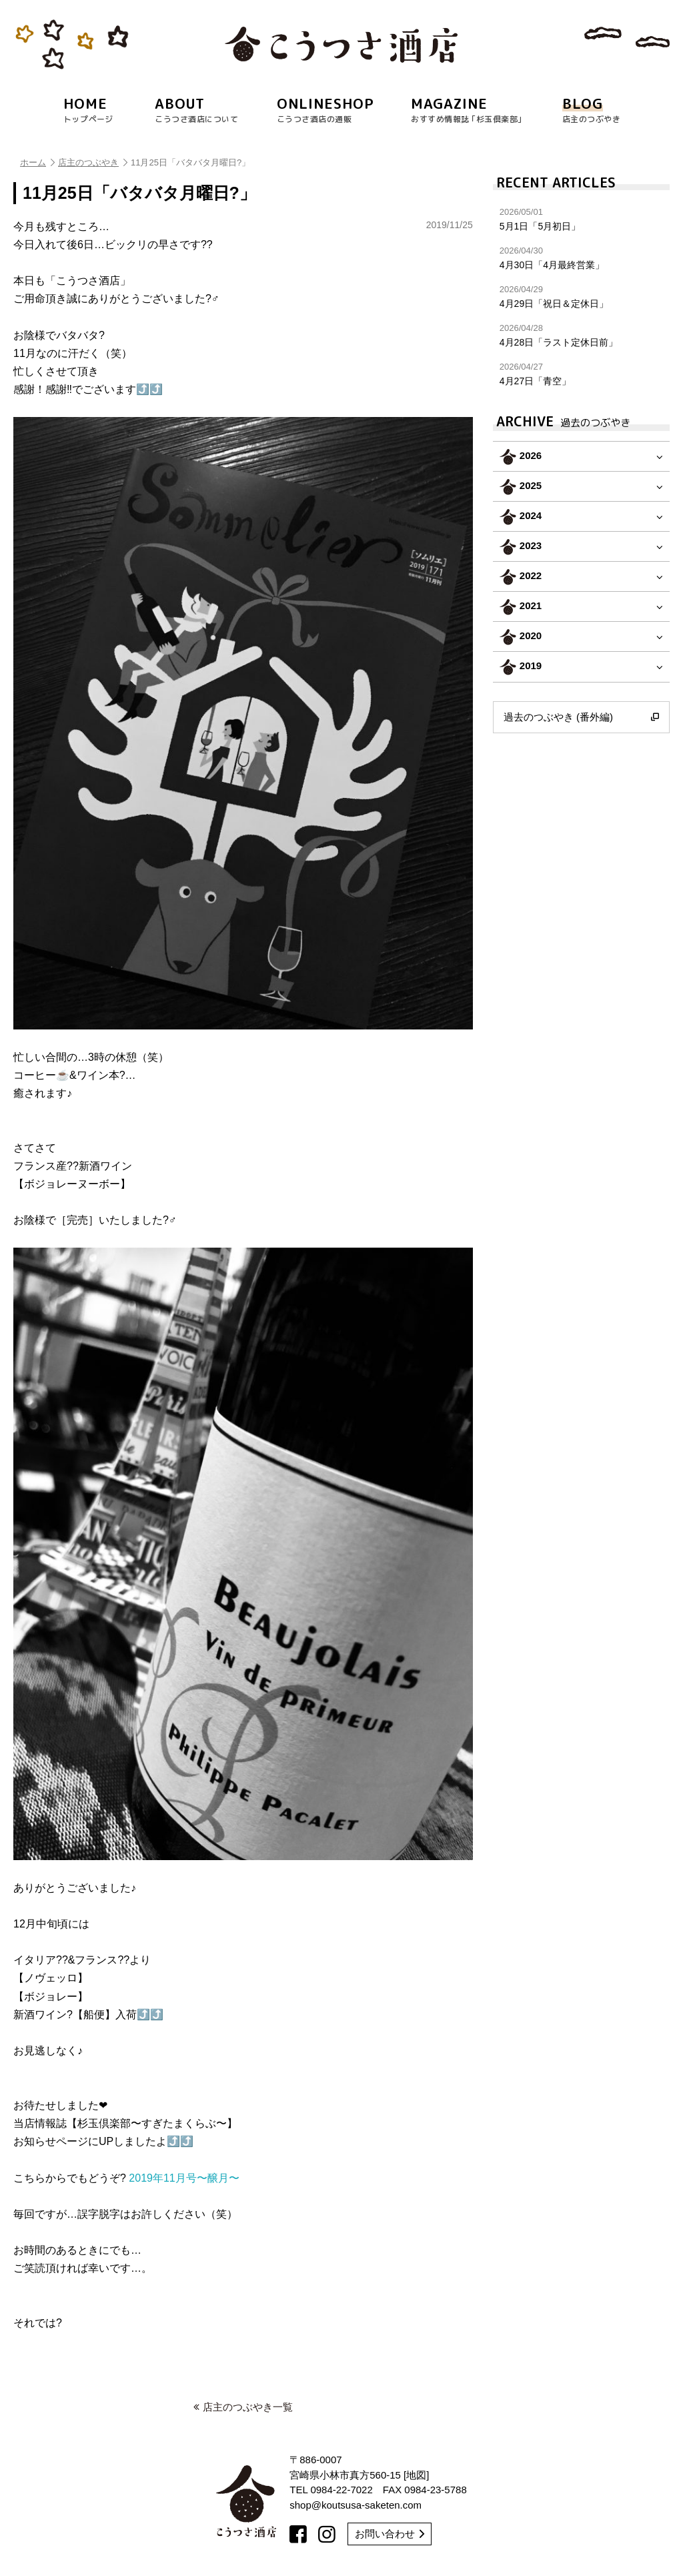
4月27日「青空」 (581, 374)
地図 (416, 2475)
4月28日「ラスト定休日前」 (581, 335)
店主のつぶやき (92, 162)
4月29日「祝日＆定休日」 (581, 296)
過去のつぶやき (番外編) (581, 717)
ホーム (37, 162)
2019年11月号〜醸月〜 (184, 2178)
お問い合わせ (389, 2533)
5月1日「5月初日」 (581, 219)
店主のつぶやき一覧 (243, 2407)
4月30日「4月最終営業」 (581, 258)
